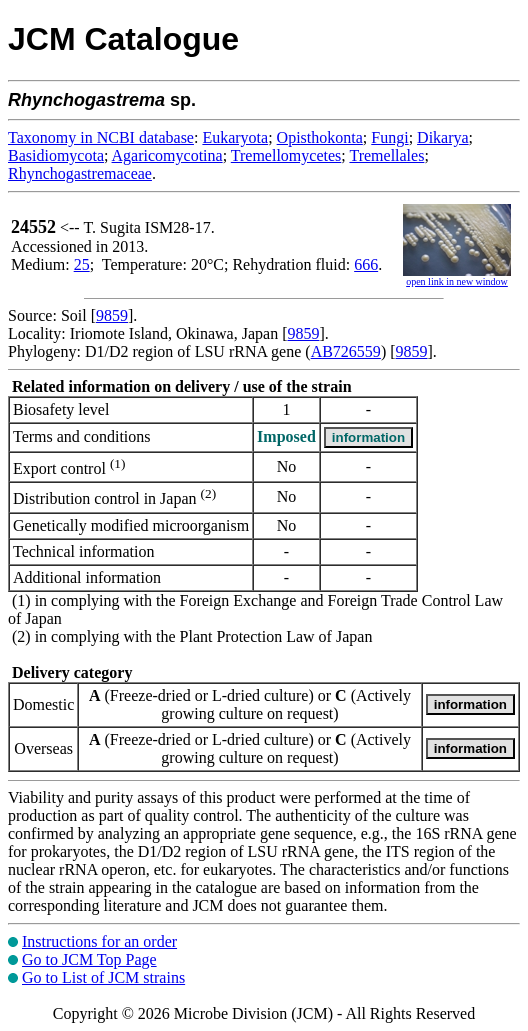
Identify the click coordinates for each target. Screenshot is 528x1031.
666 (366, 264)
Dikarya (443, 137)
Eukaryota (235, 137)
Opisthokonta (320, 137)
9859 (112, 315)
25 (82, 264)
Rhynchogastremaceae (80, 173)
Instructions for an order (99, 941)
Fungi (389, 137)
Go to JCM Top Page (89, 959)
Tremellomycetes (286, 155)
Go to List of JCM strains (103, 977)
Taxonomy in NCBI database (101, 137)
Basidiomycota (56, 155)
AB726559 (346, 351)
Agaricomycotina (167, 155)
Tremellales (386, 155)
